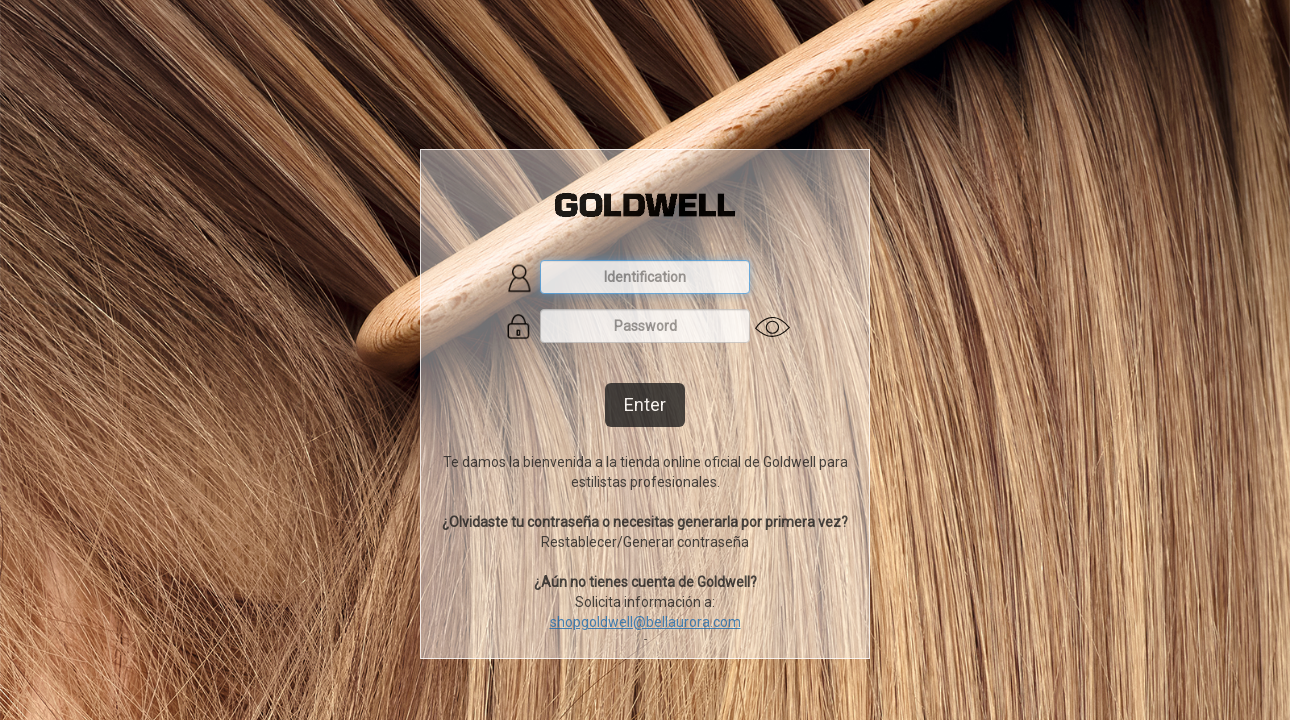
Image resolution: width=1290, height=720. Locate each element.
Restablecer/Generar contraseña (645, 542)
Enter (645, 404)
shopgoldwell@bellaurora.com (645, 622)
